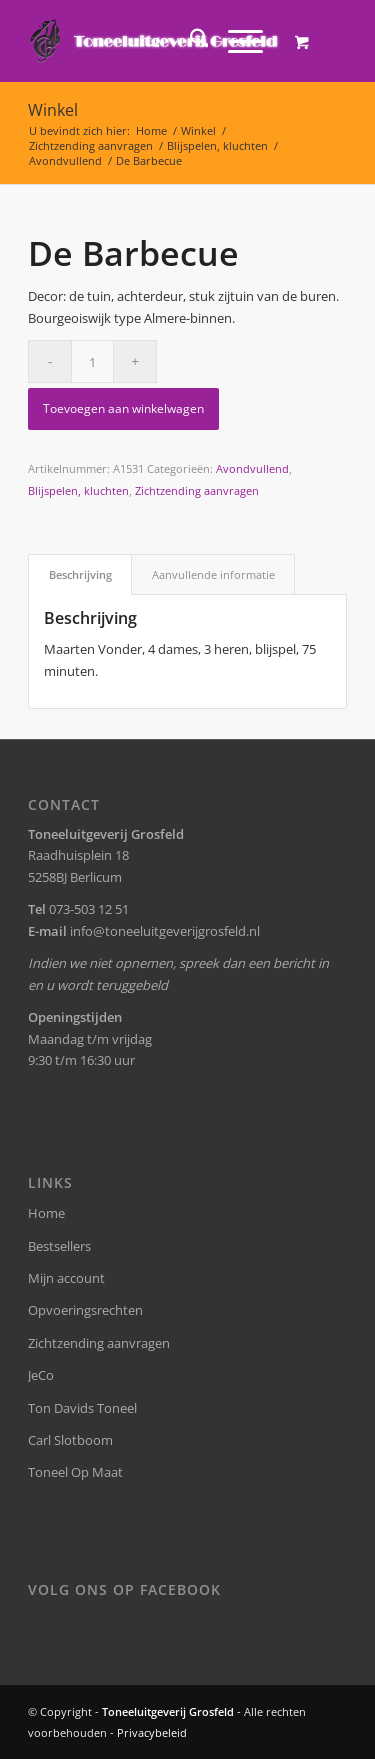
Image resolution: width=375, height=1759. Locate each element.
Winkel (53, 110)
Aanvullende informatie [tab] (213, 574)
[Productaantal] (92, 361)
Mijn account (66, 1278)
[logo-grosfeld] (155, 41)
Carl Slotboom (70, 1440)
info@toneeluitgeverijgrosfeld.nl (165, 931)
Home (46, 1213)
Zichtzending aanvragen (197, 490)
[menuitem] (189, 41)
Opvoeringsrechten (85, 1310)
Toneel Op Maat (75, 1472)
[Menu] (235, 41)
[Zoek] (189, 41)
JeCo (41, 1375)
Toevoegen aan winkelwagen (123, 408)
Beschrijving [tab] (80, 574)
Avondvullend (252, 468)
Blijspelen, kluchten (78, 490)
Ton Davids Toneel (82, 1408)
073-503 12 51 (89, 909)
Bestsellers (59, 1246)
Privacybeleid (152, 1732)
